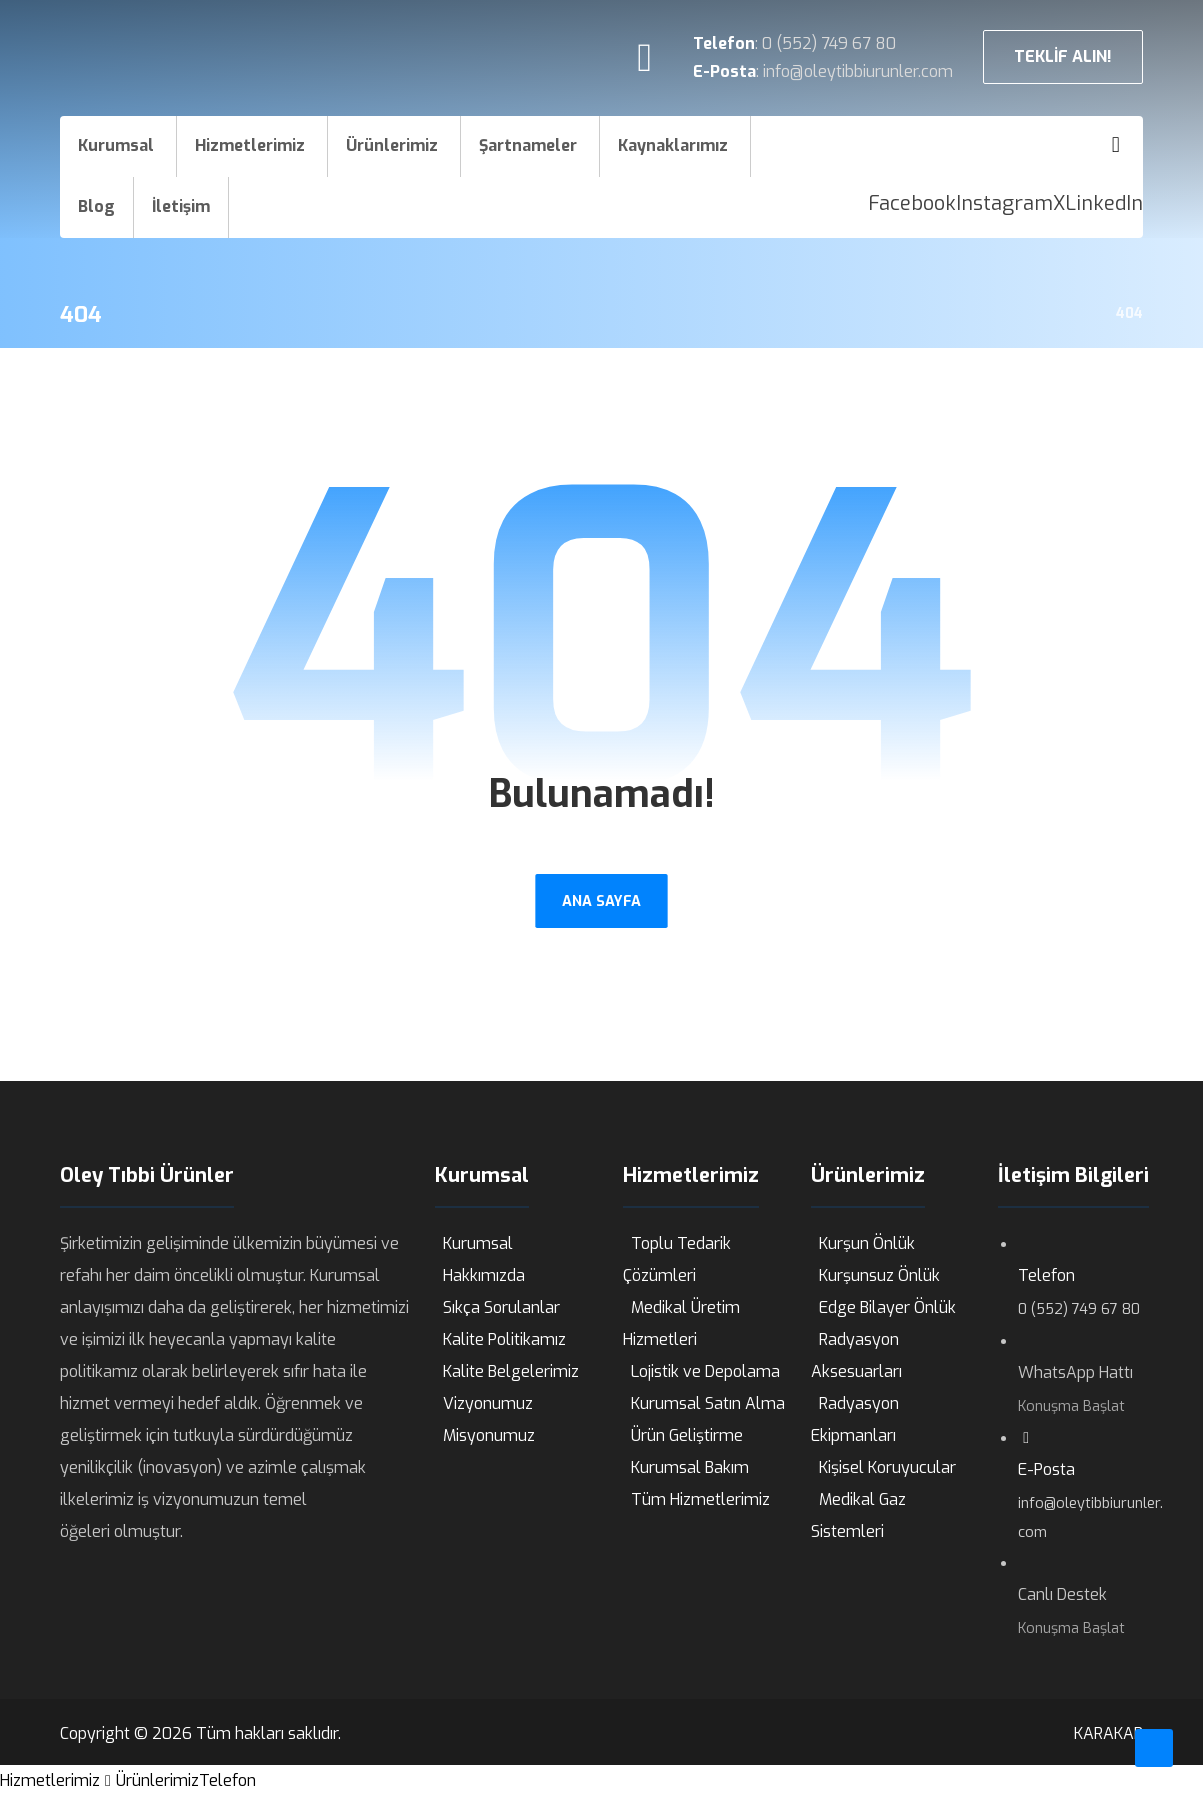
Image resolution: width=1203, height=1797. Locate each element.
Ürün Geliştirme (687, 1435)
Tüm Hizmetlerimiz (700, 1499)
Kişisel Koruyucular (887, 1467)
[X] (1059, 203)
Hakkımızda (484, 1275)
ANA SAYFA (601, 900)
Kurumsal (478, 1243)
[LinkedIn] (1104, 203)
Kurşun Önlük (867, 1243)
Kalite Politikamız (504, 1339)
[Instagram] (1004, 203)
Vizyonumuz (488, 1403)
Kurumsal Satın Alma (708, 1403)
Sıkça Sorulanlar (501, 1307)
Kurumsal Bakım (690, 1467)
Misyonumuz (489, 1435)
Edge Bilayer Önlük (887, 1307)
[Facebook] (912, 203)
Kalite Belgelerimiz (511, 1371)
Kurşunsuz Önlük (879, 1275)
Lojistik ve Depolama (705, 1371)
